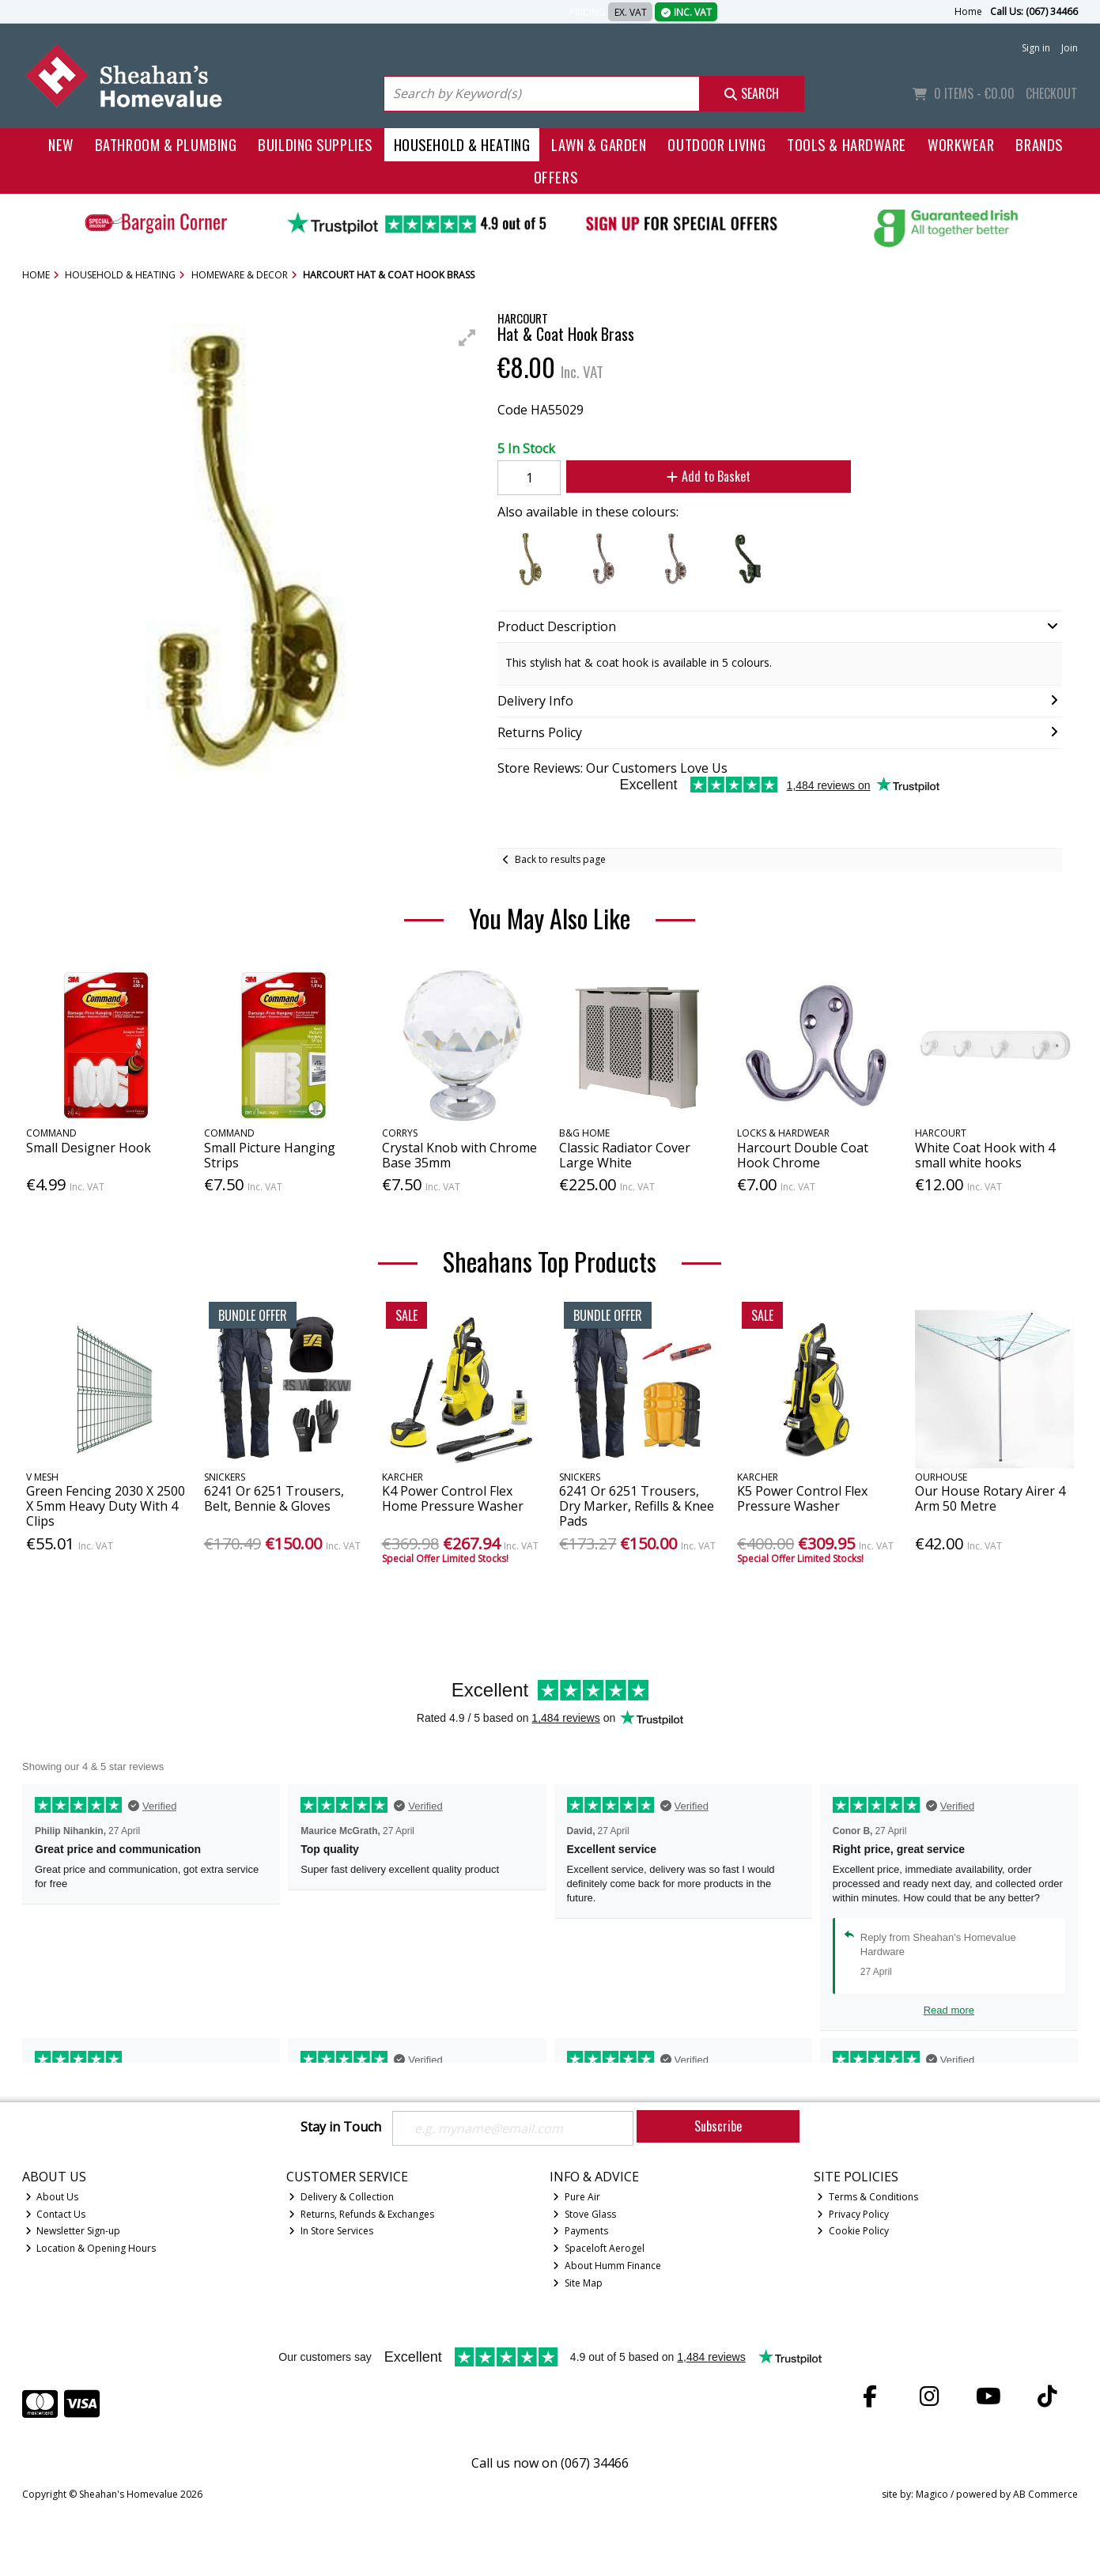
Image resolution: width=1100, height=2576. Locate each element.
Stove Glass (584, 2214)
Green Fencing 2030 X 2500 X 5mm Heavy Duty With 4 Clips (105, 1506)
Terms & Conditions (867, 2196)
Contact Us (55, 2214)
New (61, 144)
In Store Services (331, 2230)
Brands (1038, 144)
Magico (932, 2494)
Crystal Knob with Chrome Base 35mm (459, 1155)
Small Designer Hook (88, 1147)
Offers (555, 176)
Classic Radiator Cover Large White (624, 1155)
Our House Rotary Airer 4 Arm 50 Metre (990, 1498)
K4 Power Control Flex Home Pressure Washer (453, 1498)
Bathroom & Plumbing (166, 144)
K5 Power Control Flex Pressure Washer (802, 1498)
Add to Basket (708, 476)
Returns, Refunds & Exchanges (361, 2214)
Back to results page (560, 859)
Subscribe (718, 2125)
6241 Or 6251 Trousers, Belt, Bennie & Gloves (274, 1498)
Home (968, 11)
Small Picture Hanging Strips (269, 1155)
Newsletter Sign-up (73, 2230)
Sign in (1036, 48)
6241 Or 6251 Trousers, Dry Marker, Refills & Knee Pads (636, 1506)
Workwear (961, 144)
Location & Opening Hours (91, 2248)
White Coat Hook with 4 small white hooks (985, 1155)
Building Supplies (315, 144)
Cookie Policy (853, 2230)
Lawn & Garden (598, 144)
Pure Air (576, 2196)
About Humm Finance (607, 2265)
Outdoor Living (716, 144)
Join (1069, 48)
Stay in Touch (341, 2127)
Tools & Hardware (846, 144)
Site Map (578, 2283)
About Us (52, 2196)
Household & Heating (462, 144)
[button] (467, 337)
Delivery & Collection (341, 2196)
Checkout (1051, 93)
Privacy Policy (853, 2214)
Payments (580, 2230)
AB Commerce (1045, 2494)
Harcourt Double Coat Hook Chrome (802, 1155)
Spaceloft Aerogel (599, 2248)
